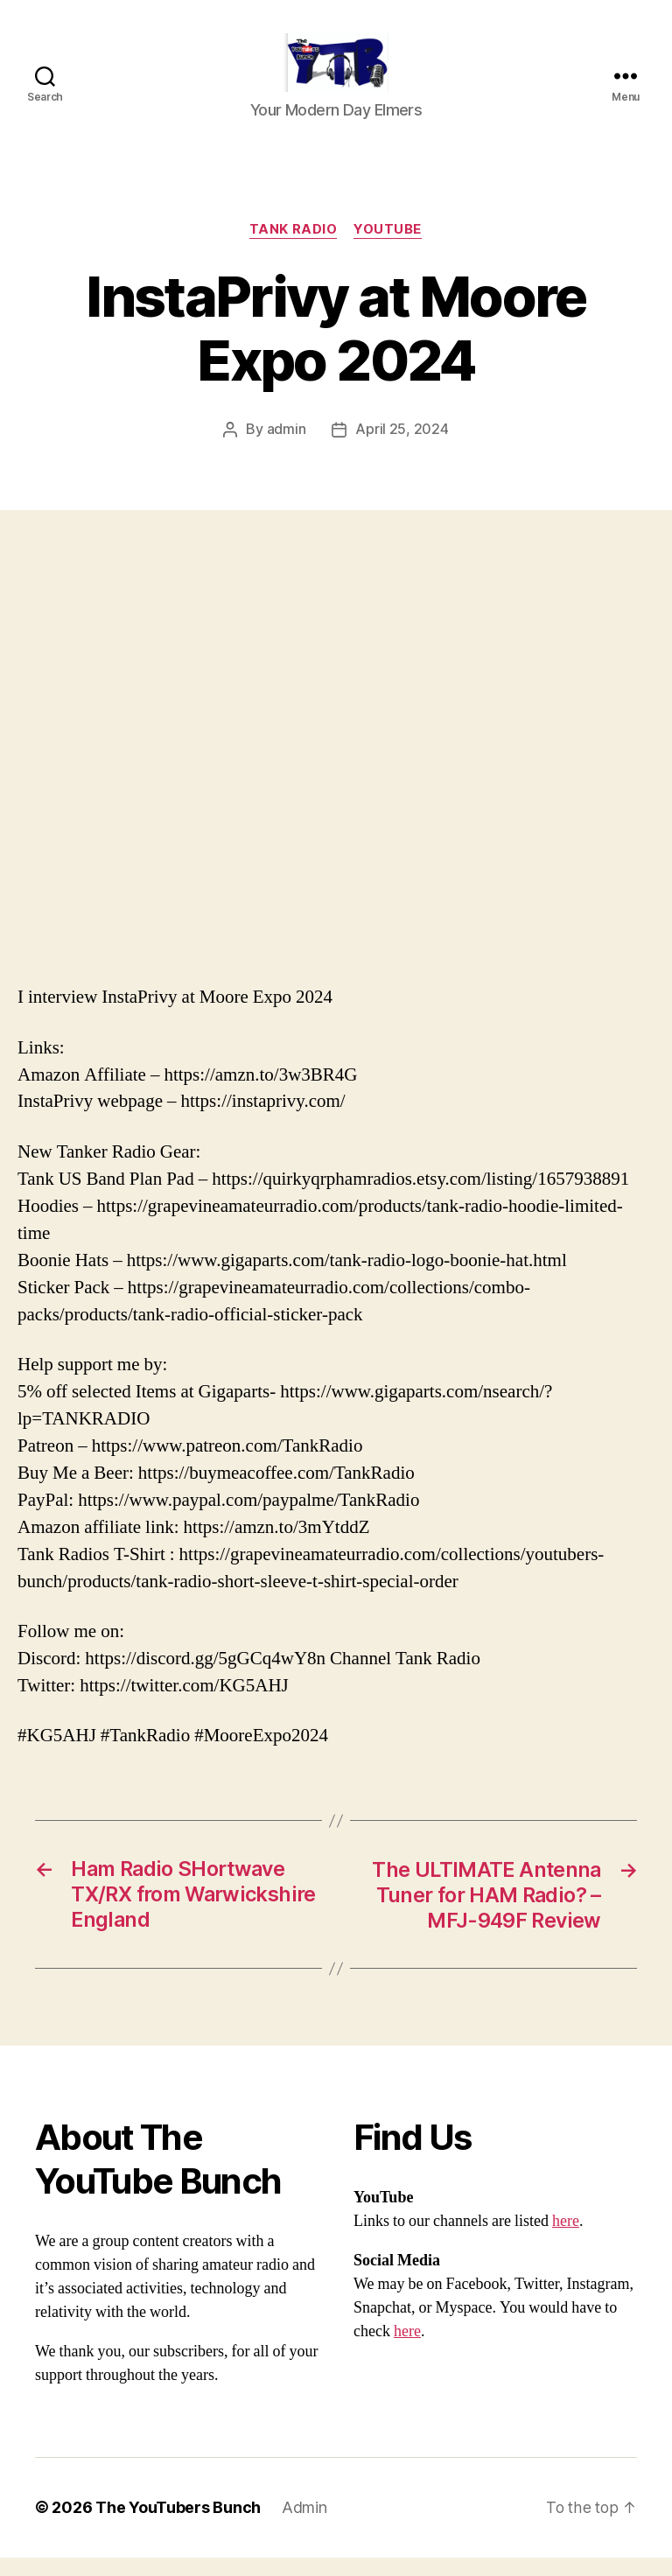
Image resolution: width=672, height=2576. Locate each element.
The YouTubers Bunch (178, 2526)
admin (286, 450)
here (565, 2240)
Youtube (388, 250)
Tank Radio (293, 250)
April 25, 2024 (401, 450)
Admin (304, 2526)
